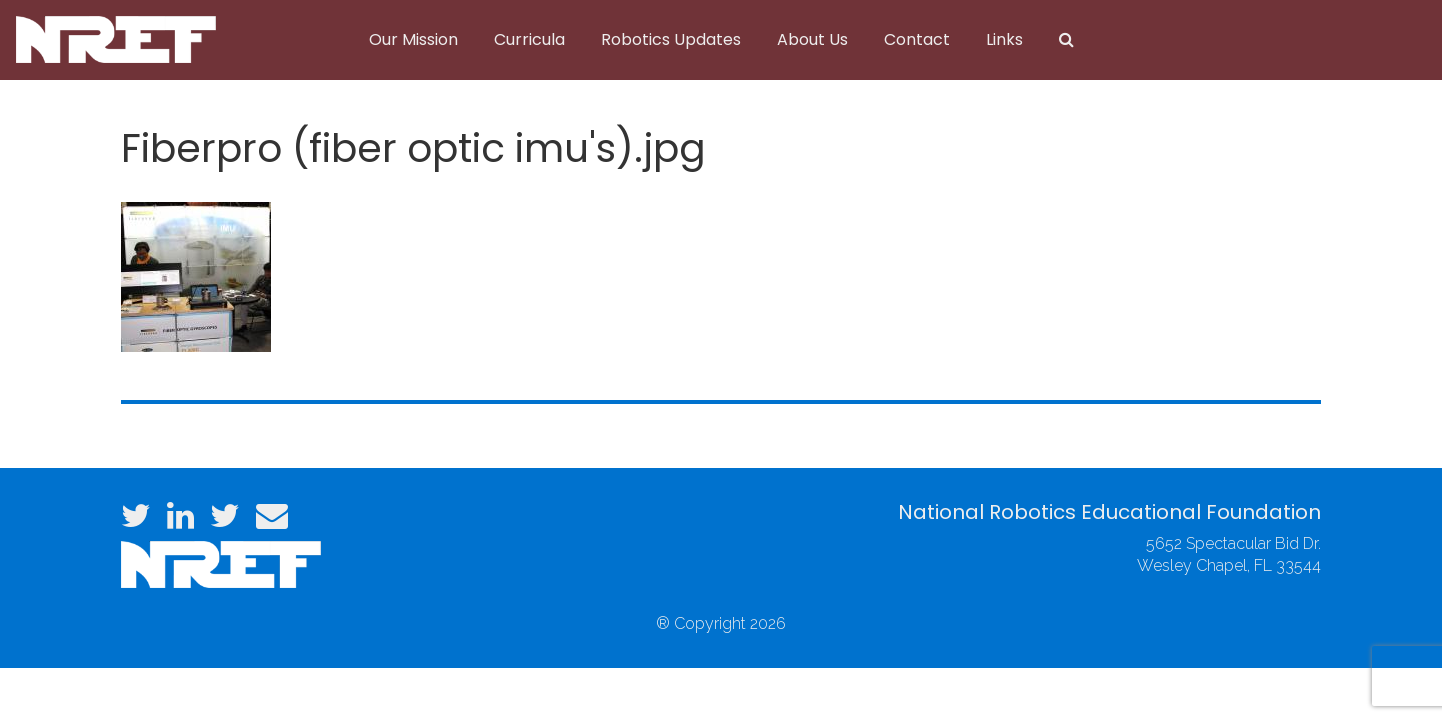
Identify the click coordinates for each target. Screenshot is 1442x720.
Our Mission (413, 39)
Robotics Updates (671, 39)
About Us (812, 39)
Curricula (529, 39)
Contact (917, 39)
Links (1004, 39)
